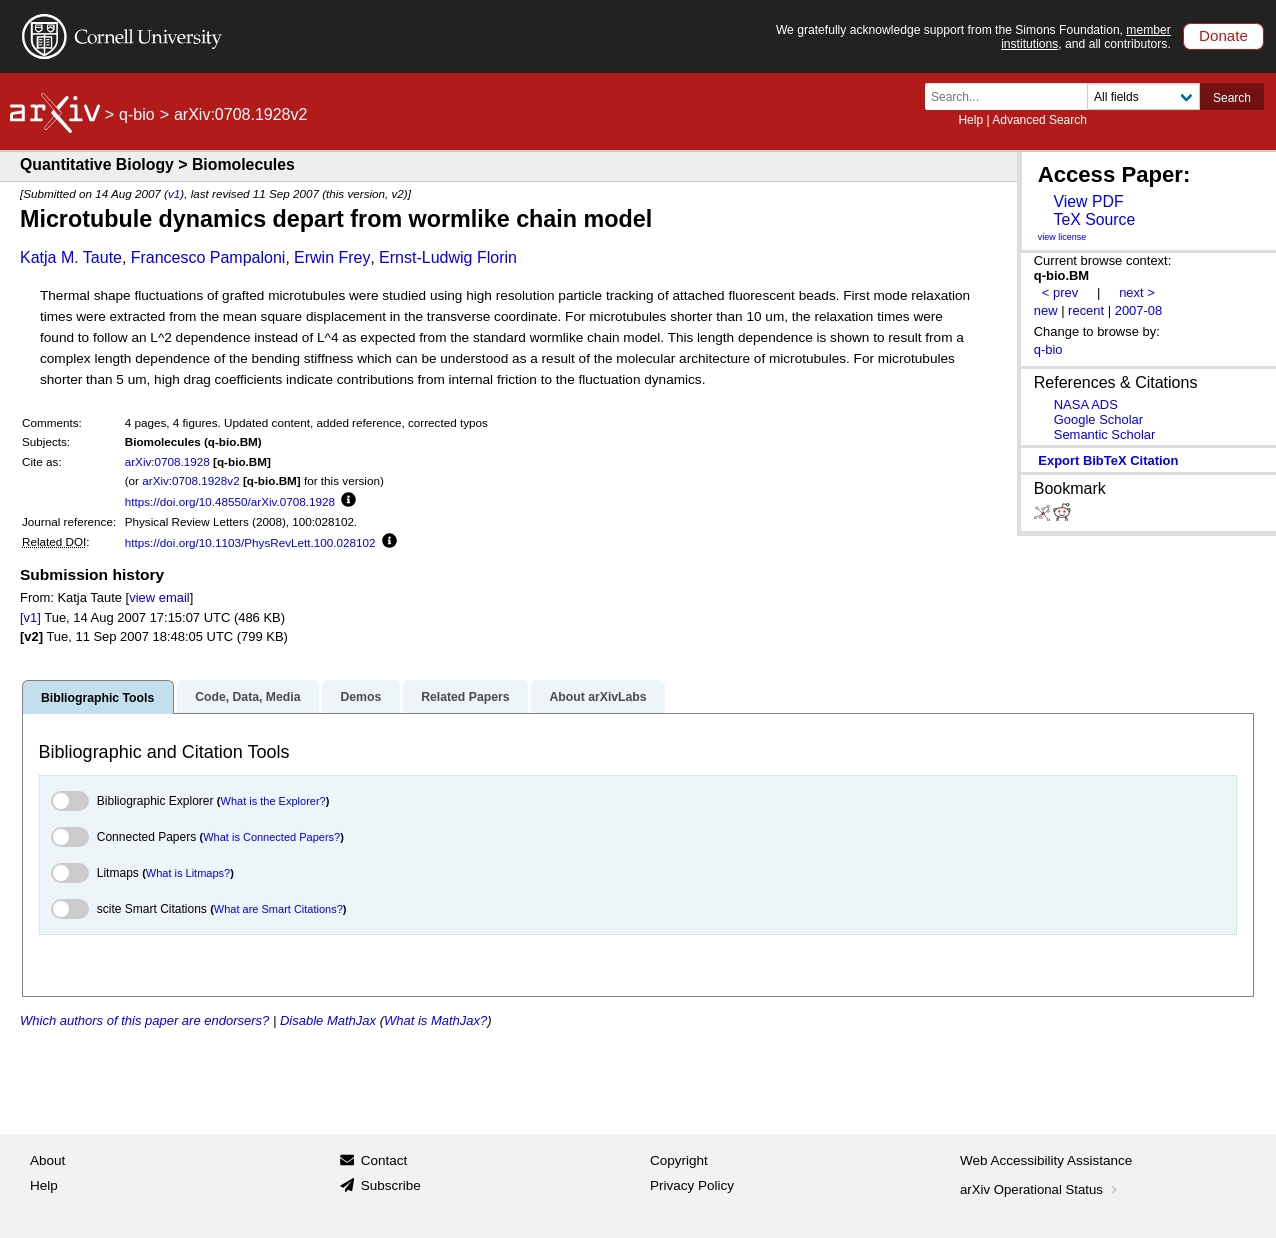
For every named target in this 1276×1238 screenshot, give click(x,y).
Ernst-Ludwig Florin (448, 257)
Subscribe (391, 1185)
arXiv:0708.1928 (167, 461)
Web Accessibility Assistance (1046, 1160)
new (1046, 310)
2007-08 (1139, 310)
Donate (1223, 35)
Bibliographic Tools (97, 698)
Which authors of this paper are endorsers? (144, 1020)
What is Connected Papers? (271, 837)
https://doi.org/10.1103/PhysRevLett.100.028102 (250, 542)
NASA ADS (1086, 404)
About (47, 1160)
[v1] (30, 617)
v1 (174, 193)
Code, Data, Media (247, 697)
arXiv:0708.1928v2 (190, 480)
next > (1137, 292)
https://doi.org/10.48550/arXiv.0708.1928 (230, 501)
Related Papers (465, 697)
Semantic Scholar (1105, 434)
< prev (1060, 292)
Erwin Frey (332, 257)
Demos (360, 697)
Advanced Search (1039, 120)
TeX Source (1094, 219)
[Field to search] (1143, 96)
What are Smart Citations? (278, 909)
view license (1062, 237)
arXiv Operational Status (1040, 1189)
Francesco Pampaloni (208, 257)
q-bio (137, 114)
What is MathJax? (435, 1020)
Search (1232, 98)
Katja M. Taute (71, 257)
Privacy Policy (692, 1185)
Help (970, 120)
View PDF (1088, 201)
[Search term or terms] (1012, 96)
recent (1086, 310)
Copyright (679, 1160)
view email (159, 597)
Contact (384, 1160)
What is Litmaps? (188, 873)
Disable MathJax (328, 1020)
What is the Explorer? (273, 801)
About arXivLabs (597, 697)
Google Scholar (1098, 419)
